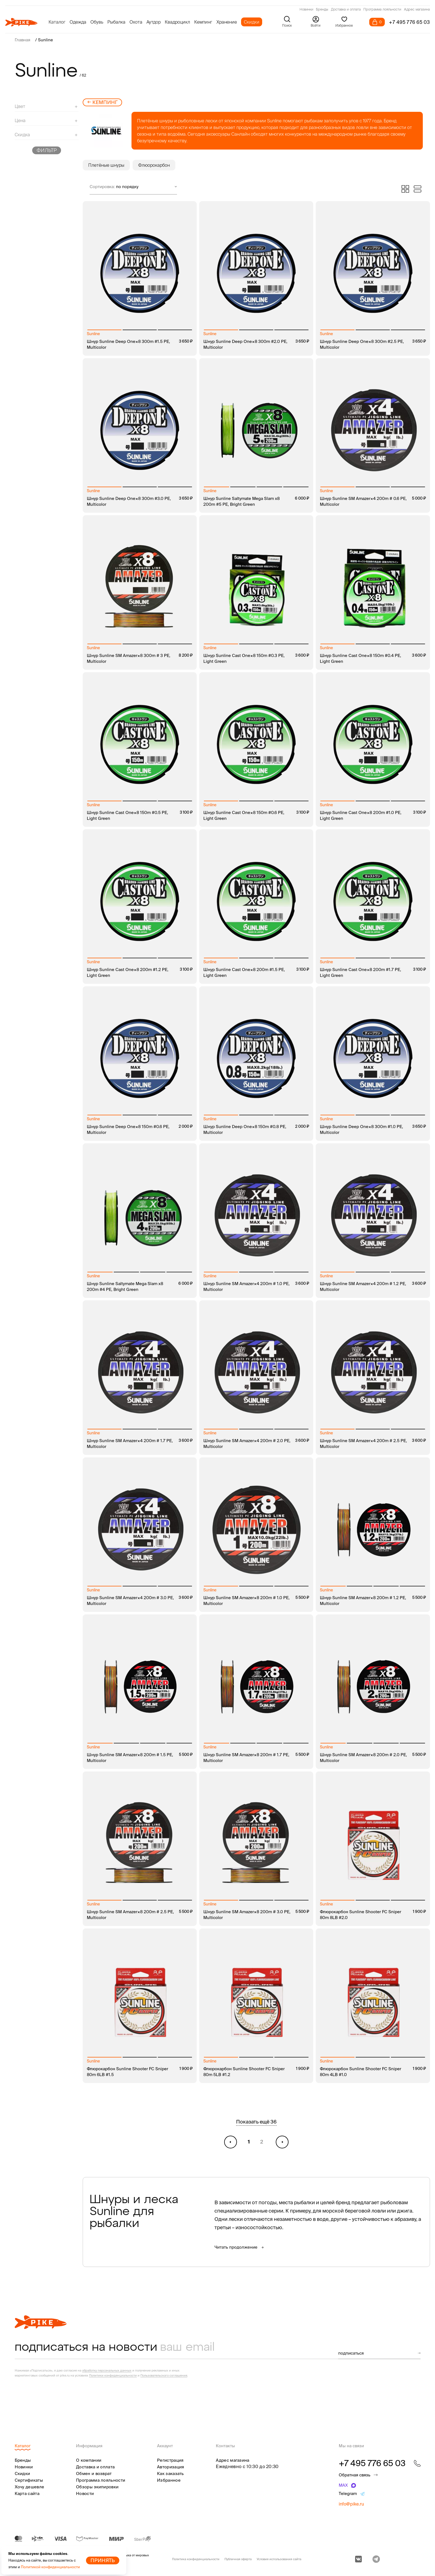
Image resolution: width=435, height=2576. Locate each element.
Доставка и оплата (346, 9)
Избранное (169, 2480)
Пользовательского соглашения (163, 2375)
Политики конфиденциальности (113, 2375)
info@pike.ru (351, 2503)
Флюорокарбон (154, 165)
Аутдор (153, 22)
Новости (85, 2493)
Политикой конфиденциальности (50, 2567)
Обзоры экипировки (97, 2486)
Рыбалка (116, 22)
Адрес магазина (417, 9)
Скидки (251, 21)
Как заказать (170, 2473)
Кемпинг (203, 22)
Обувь (96, 22)
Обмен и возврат (94, 2473)
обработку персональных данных (106, 2370)
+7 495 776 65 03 (409, 22)
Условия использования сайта (279, 2559)
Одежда (78, 22)
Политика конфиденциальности (195, 2559)
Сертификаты (29, 2480)
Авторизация (170, 2466)
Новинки (306, 9)
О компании (88, 2460)
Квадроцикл (177, 22)
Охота (136, 22)
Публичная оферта (238, 2559)
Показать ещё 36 (256, 2122)
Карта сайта (27, 2493)
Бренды (322, 9)
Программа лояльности (382, 9)
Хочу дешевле (29, 2486)
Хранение (226, 22)
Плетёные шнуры (106, 165)
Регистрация (170, 2460)
